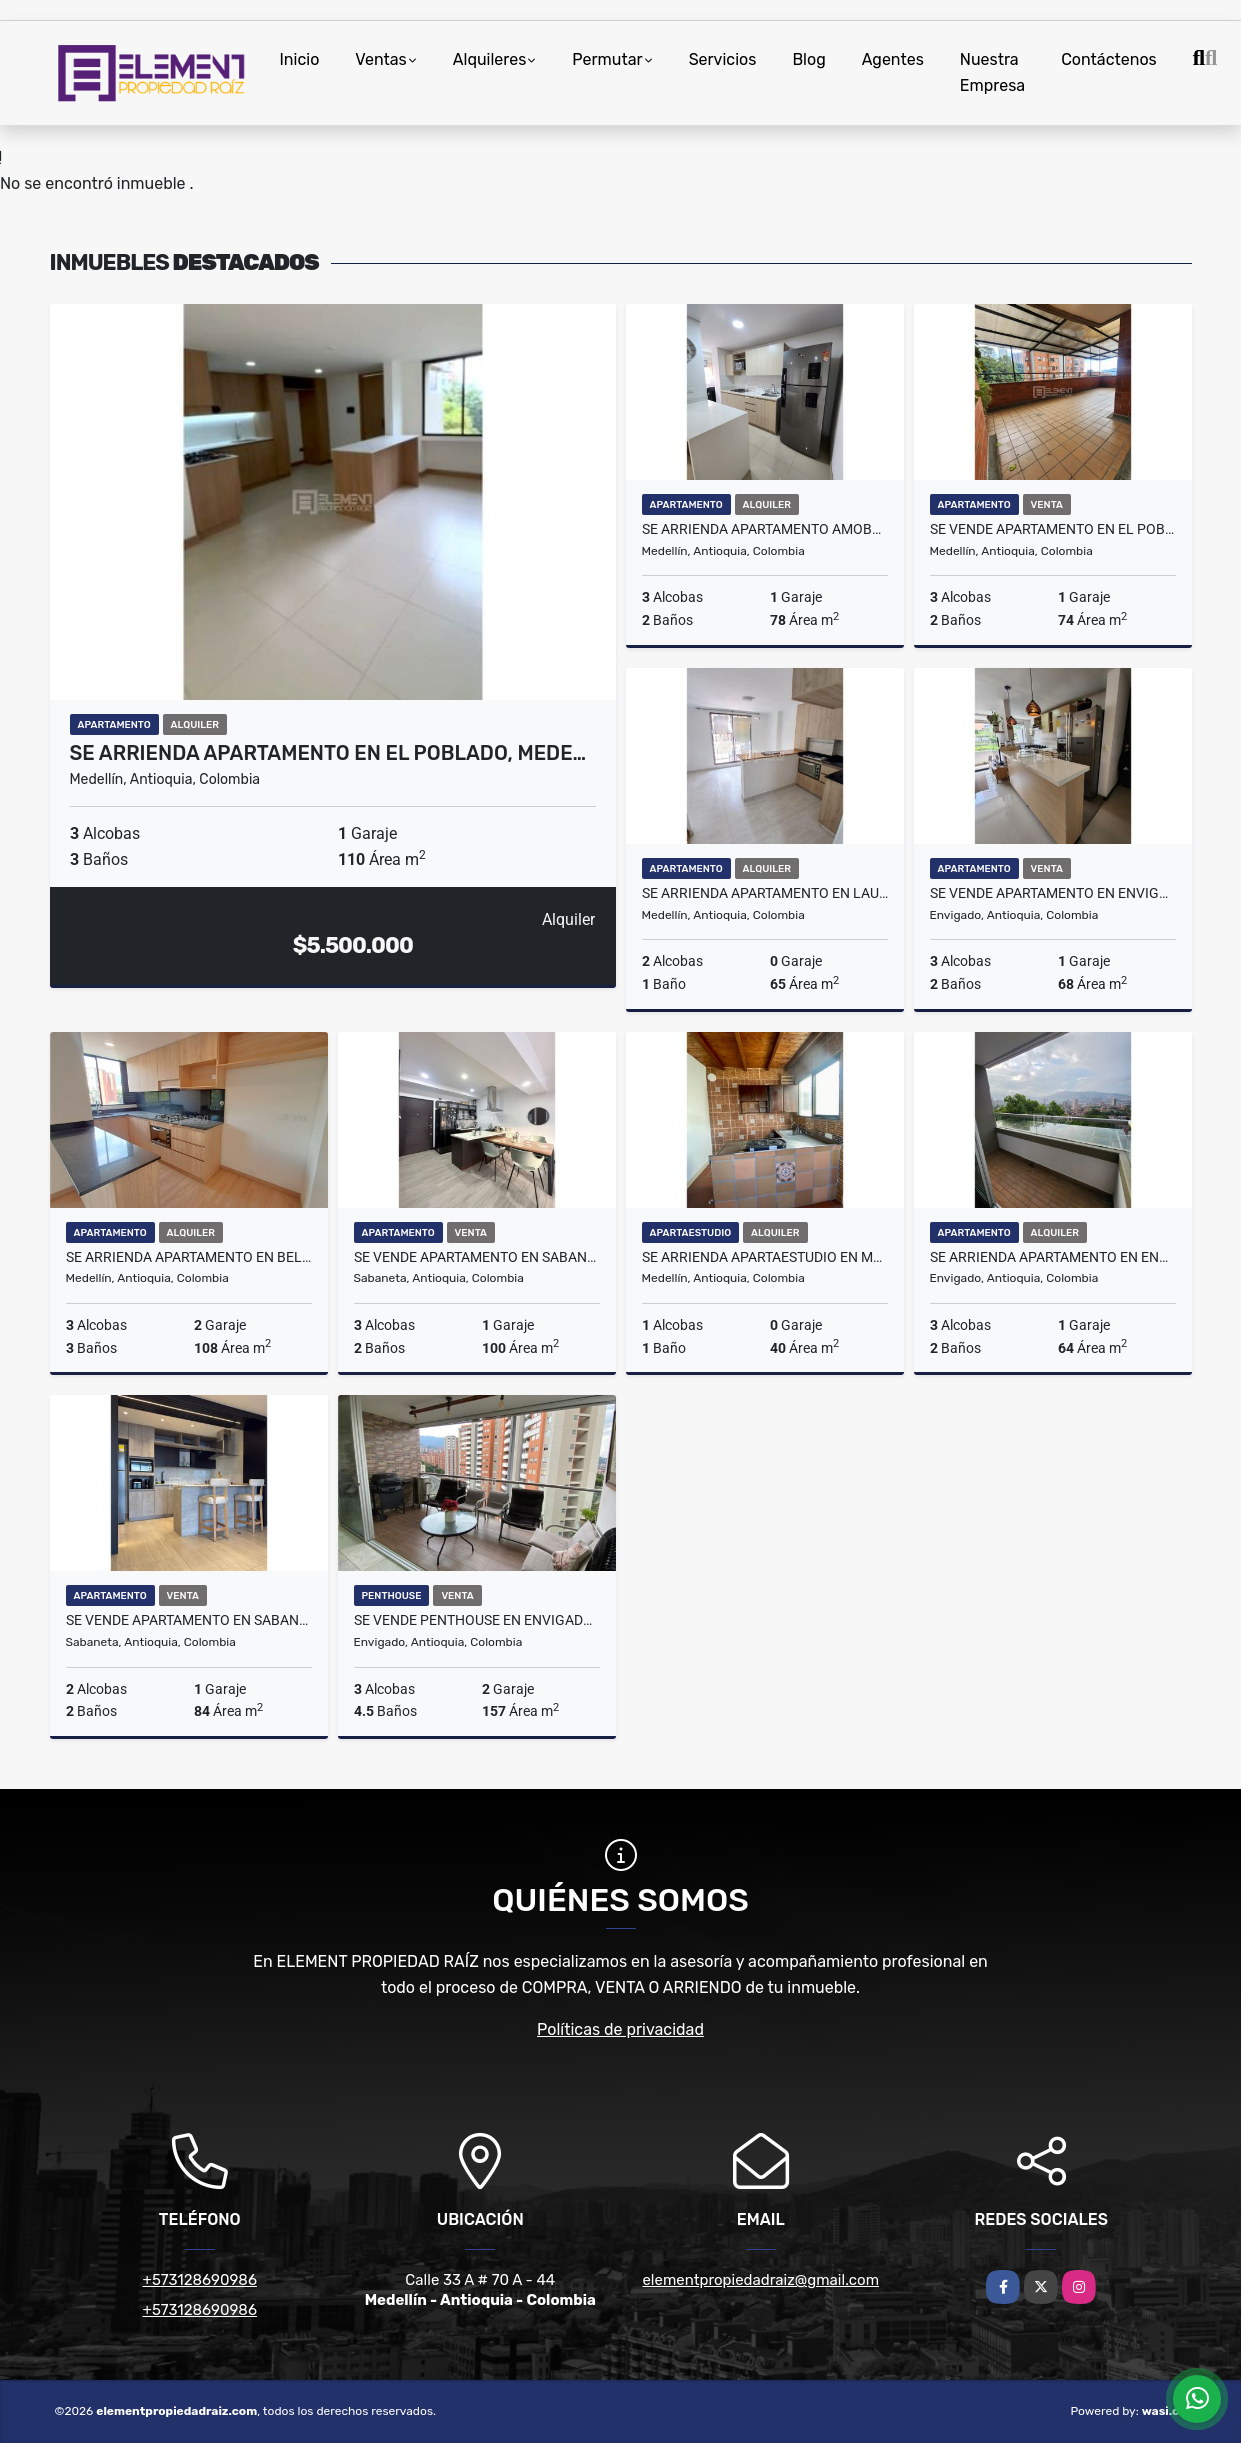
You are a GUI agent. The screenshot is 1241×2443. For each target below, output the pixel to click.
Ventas (380, 59)
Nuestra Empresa (992, 72)
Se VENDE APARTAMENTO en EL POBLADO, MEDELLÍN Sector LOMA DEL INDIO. (1053, 529)
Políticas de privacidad (620, 2029)
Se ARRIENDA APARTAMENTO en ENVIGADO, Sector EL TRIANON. (1053, 1257)
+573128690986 (200, 2280)
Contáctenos (1109, 59)
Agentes (893, 59)
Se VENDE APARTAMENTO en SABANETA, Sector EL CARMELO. (189, 1620)
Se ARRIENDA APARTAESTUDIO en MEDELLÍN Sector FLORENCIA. (765, 1257)
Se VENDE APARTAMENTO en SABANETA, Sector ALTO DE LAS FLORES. (477, 1257)
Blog (808, 59)
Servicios (723, 59)
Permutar (607, 59)
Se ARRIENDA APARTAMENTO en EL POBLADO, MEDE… (328, 753)
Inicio (300, 59)
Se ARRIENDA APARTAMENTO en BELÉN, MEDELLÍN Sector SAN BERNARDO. (189, 1257)
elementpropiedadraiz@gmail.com (760, 2280)
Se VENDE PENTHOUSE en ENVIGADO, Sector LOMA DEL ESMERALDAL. (477, 1620)
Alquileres (490, 59)
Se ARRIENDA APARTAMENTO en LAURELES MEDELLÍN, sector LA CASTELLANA (765, 893)
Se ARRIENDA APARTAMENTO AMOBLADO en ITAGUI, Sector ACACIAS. (765, 529)
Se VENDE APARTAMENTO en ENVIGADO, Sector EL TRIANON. (1053, 893)
